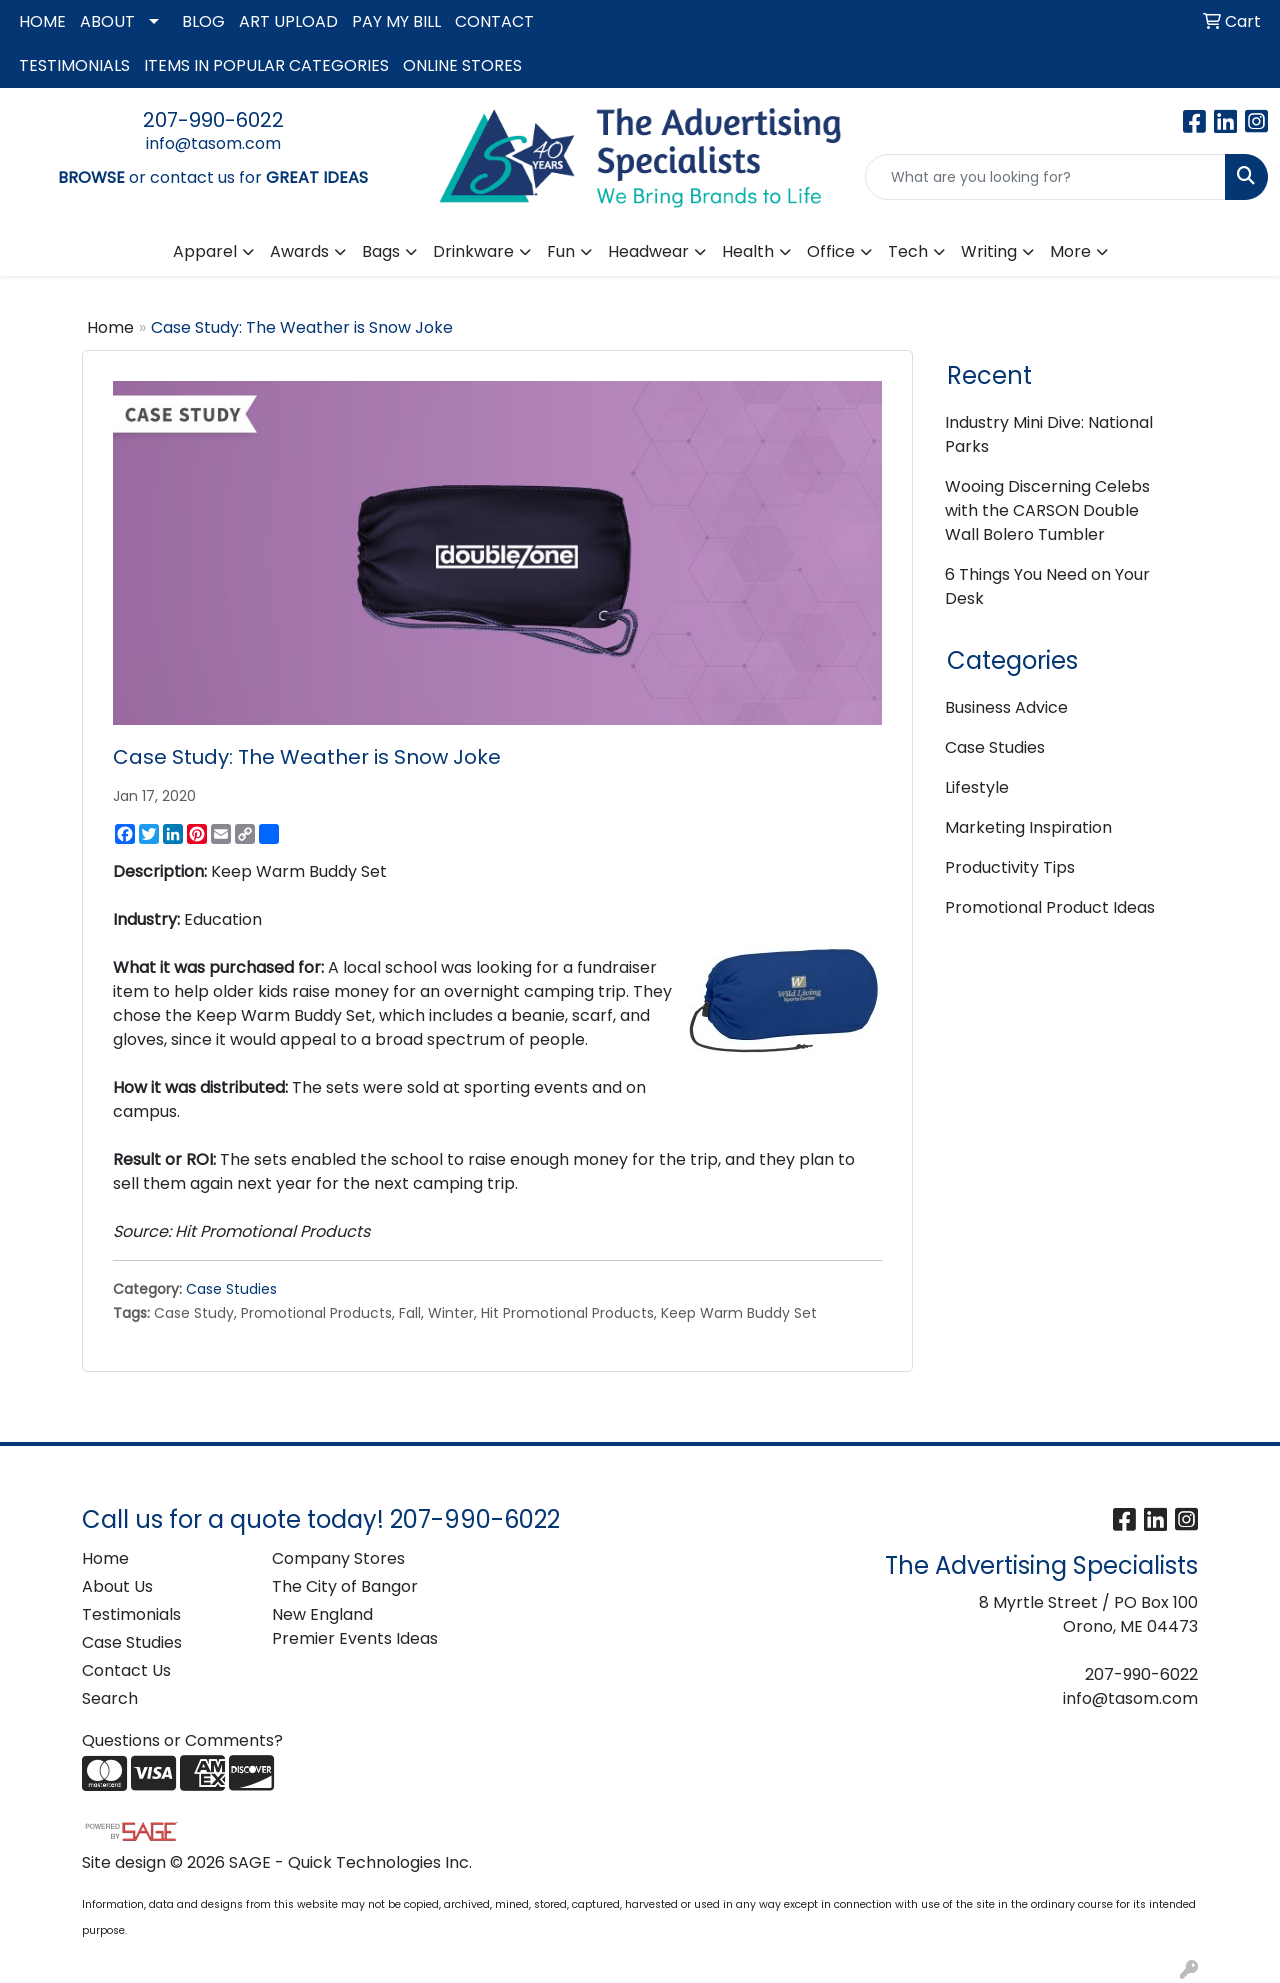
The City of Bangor (345, 1586)
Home (110, 327)
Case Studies (231, 1289)
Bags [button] (381, 251)
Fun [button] (561, 251)
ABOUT (107, 21)
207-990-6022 (213, 120)
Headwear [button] (648, 251)
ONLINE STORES (462, 65)
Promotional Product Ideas (1050, 907)
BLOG (203, 21)
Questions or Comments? (182, 1740)
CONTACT (494, 21)
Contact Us (126, 1670)
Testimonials (131, 1614)
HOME (42, 21)
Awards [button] (299, 251)
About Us (117, 1586)
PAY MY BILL (396, 21)
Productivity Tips (1010, 867)
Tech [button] (908, 251)
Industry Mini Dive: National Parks (1049, 434)
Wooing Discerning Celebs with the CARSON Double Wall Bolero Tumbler (1047, 510)
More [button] (1070, 251)
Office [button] (831, 251)
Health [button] (748, 251)
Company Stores (338, 1558)
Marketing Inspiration (1028, 827)
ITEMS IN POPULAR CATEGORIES (266, 65)
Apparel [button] (205, 251)
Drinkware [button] (473, 251)
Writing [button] (989, 251)
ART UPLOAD (288, 21)
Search (110, 1698)
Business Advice (1006, 707)
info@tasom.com (213, 143)
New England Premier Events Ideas (355, 1626)
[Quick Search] (1045, 177)
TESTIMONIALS (74, 65)
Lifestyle (977, 787)
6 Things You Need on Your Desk (1047, 586)
